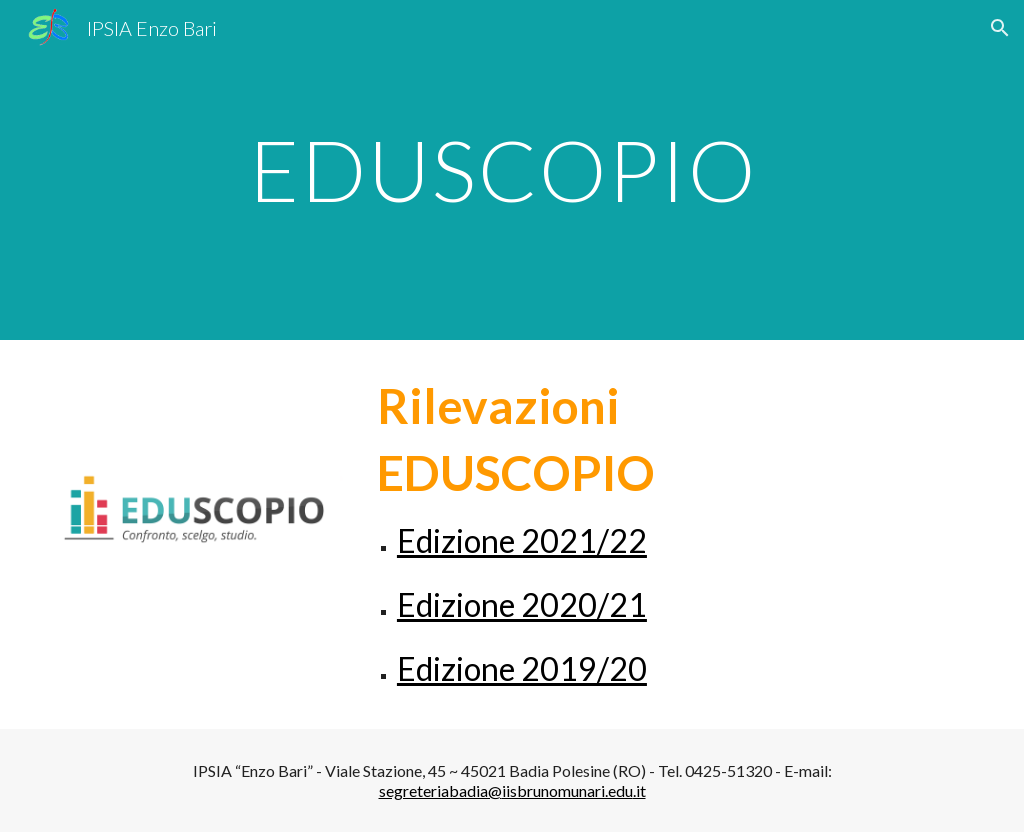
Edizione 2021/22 (522, 540)
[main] (511, 169)
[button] (1000, 28)
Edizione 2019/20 (522, 668)
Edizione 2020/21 (522, 604)
